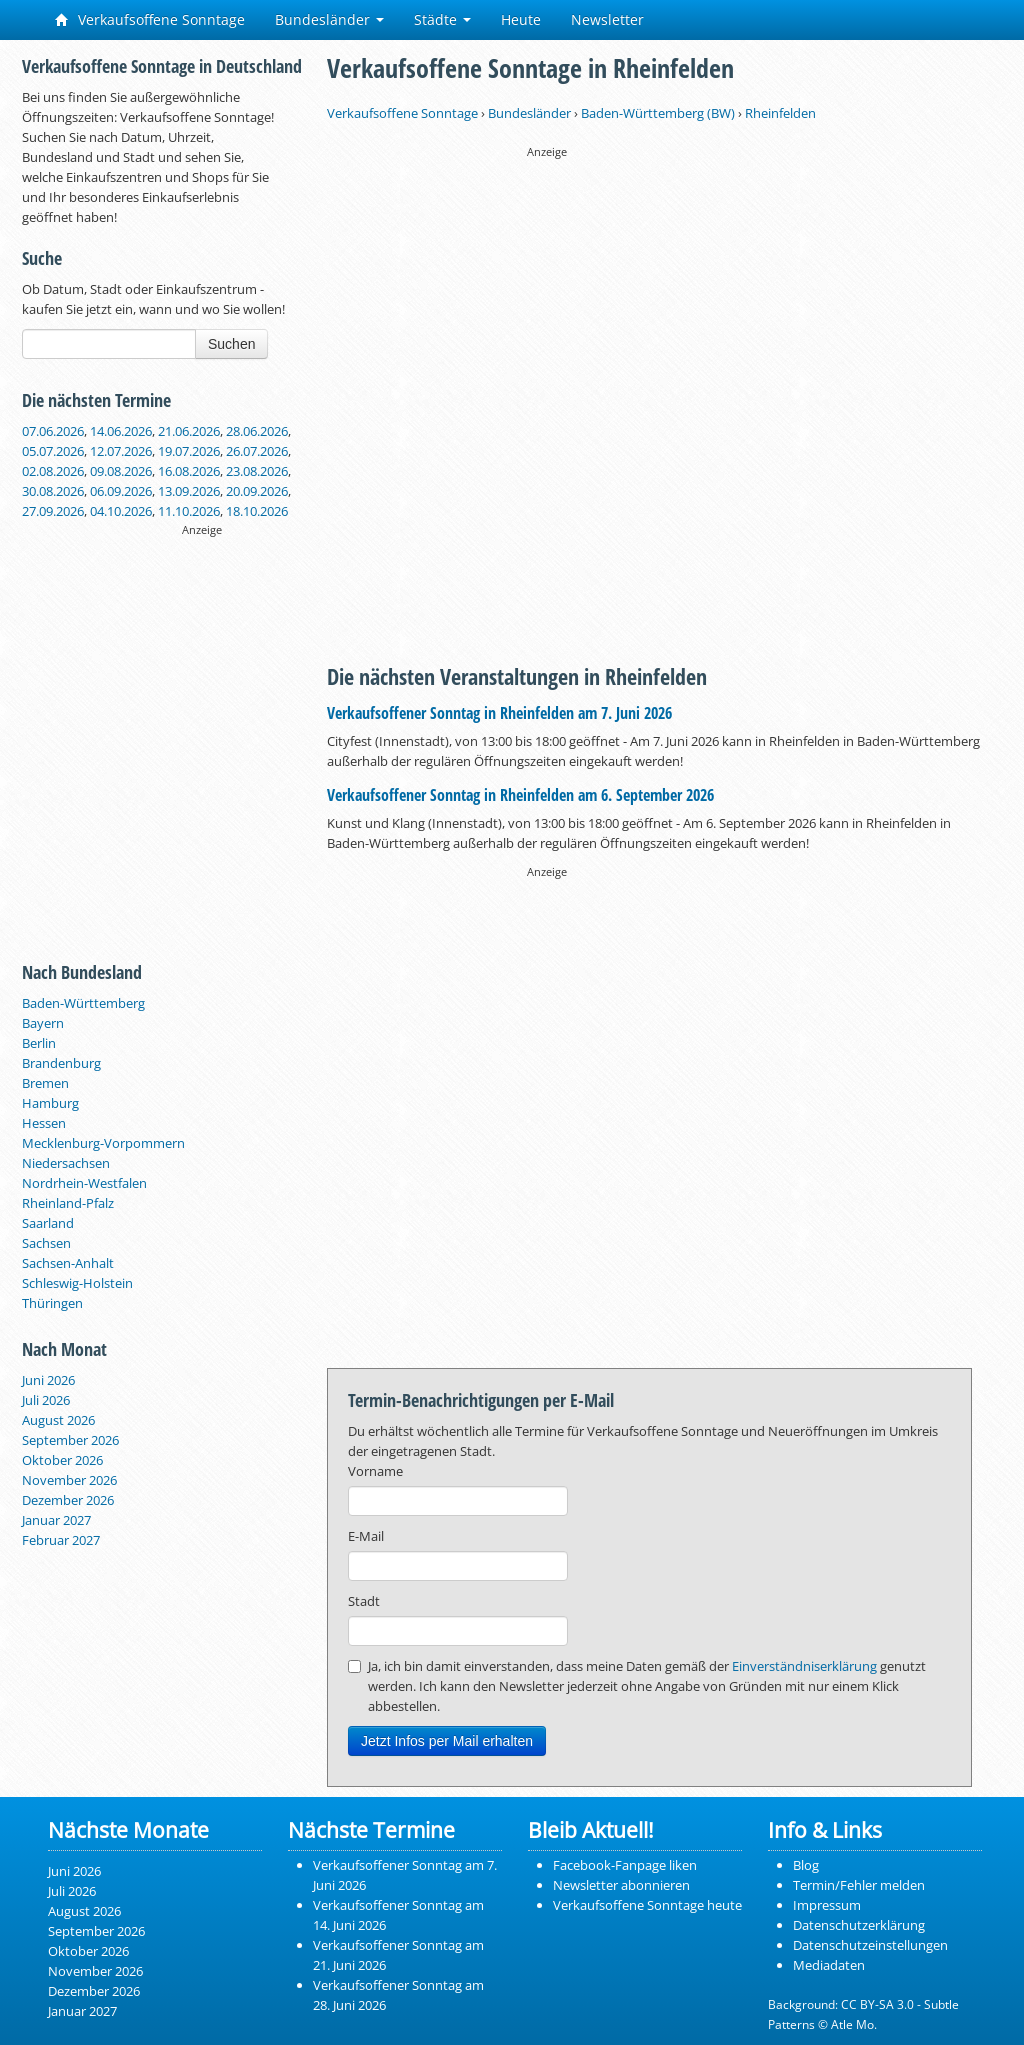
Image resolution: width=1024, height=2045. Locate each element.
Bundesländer (329, 19)
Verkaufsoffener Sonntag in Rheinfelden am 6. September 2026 (520, 795)
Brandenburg (61, 1063)
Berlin (39, 1043)
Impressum (827, 1905)
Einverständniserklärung (804, 1666)
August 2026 (58, 1420)
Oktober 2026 (62, 1460)
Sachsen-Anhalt (68, 1263)
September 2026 (70, 1440)
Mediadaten (829, 1965)
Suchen (231, 344)
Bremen (45, 1083)
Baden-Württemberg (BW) (658, 113)
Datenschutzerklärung (859, 1925)
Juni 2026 (48, 1380)
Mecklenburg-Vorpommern (103, 1143)
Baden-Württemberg (83, 1003)
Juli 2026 (46, 1400)
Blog (806, 1865)
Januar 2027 (56, 1520)
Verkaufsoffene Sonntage (150, 19)
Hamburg (50, 1103)
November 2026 (69, 1480)
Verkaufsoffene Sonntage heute (647, 1905)
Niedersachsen (66, 1163)
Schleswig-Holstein (77, 1283)
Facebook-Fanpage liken (625, 1865)
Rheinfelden (780, 113)
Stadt (364, 1601)
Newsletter (607, 19)
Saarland (48, 1223)
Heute (521, 19)
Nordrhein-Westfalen (84, 1183)
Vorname (375, 1471)
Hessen (44, 1123)
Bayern (43, 1023)
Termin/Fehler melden (859, 1885)
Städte (442, 19)
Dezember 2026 (68, 1500)
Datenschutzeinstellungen (870, 1945)
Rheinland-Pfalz (68, 1203)
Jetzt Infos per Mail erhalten (447, 1741)
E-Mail (366, 1536)
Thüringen (52, 1303)
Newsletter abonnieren (621, 1885)
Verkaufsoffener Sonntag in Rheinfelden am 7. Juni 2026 (499, 713)
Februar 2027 (61, 1540)
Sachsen (46, 1243)
